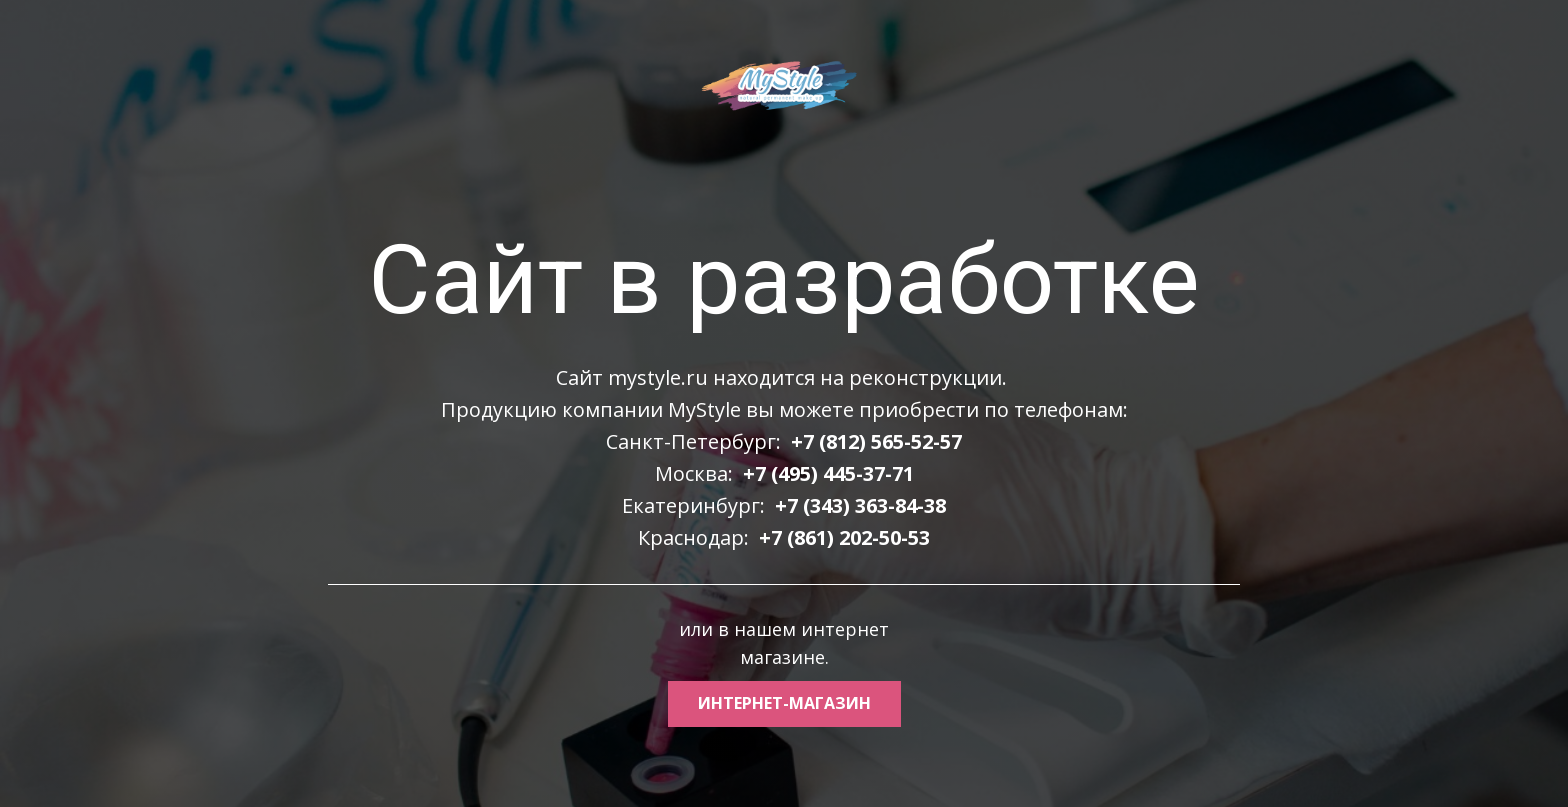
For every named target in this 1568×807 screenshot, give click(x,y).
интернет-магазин (784, 703)
